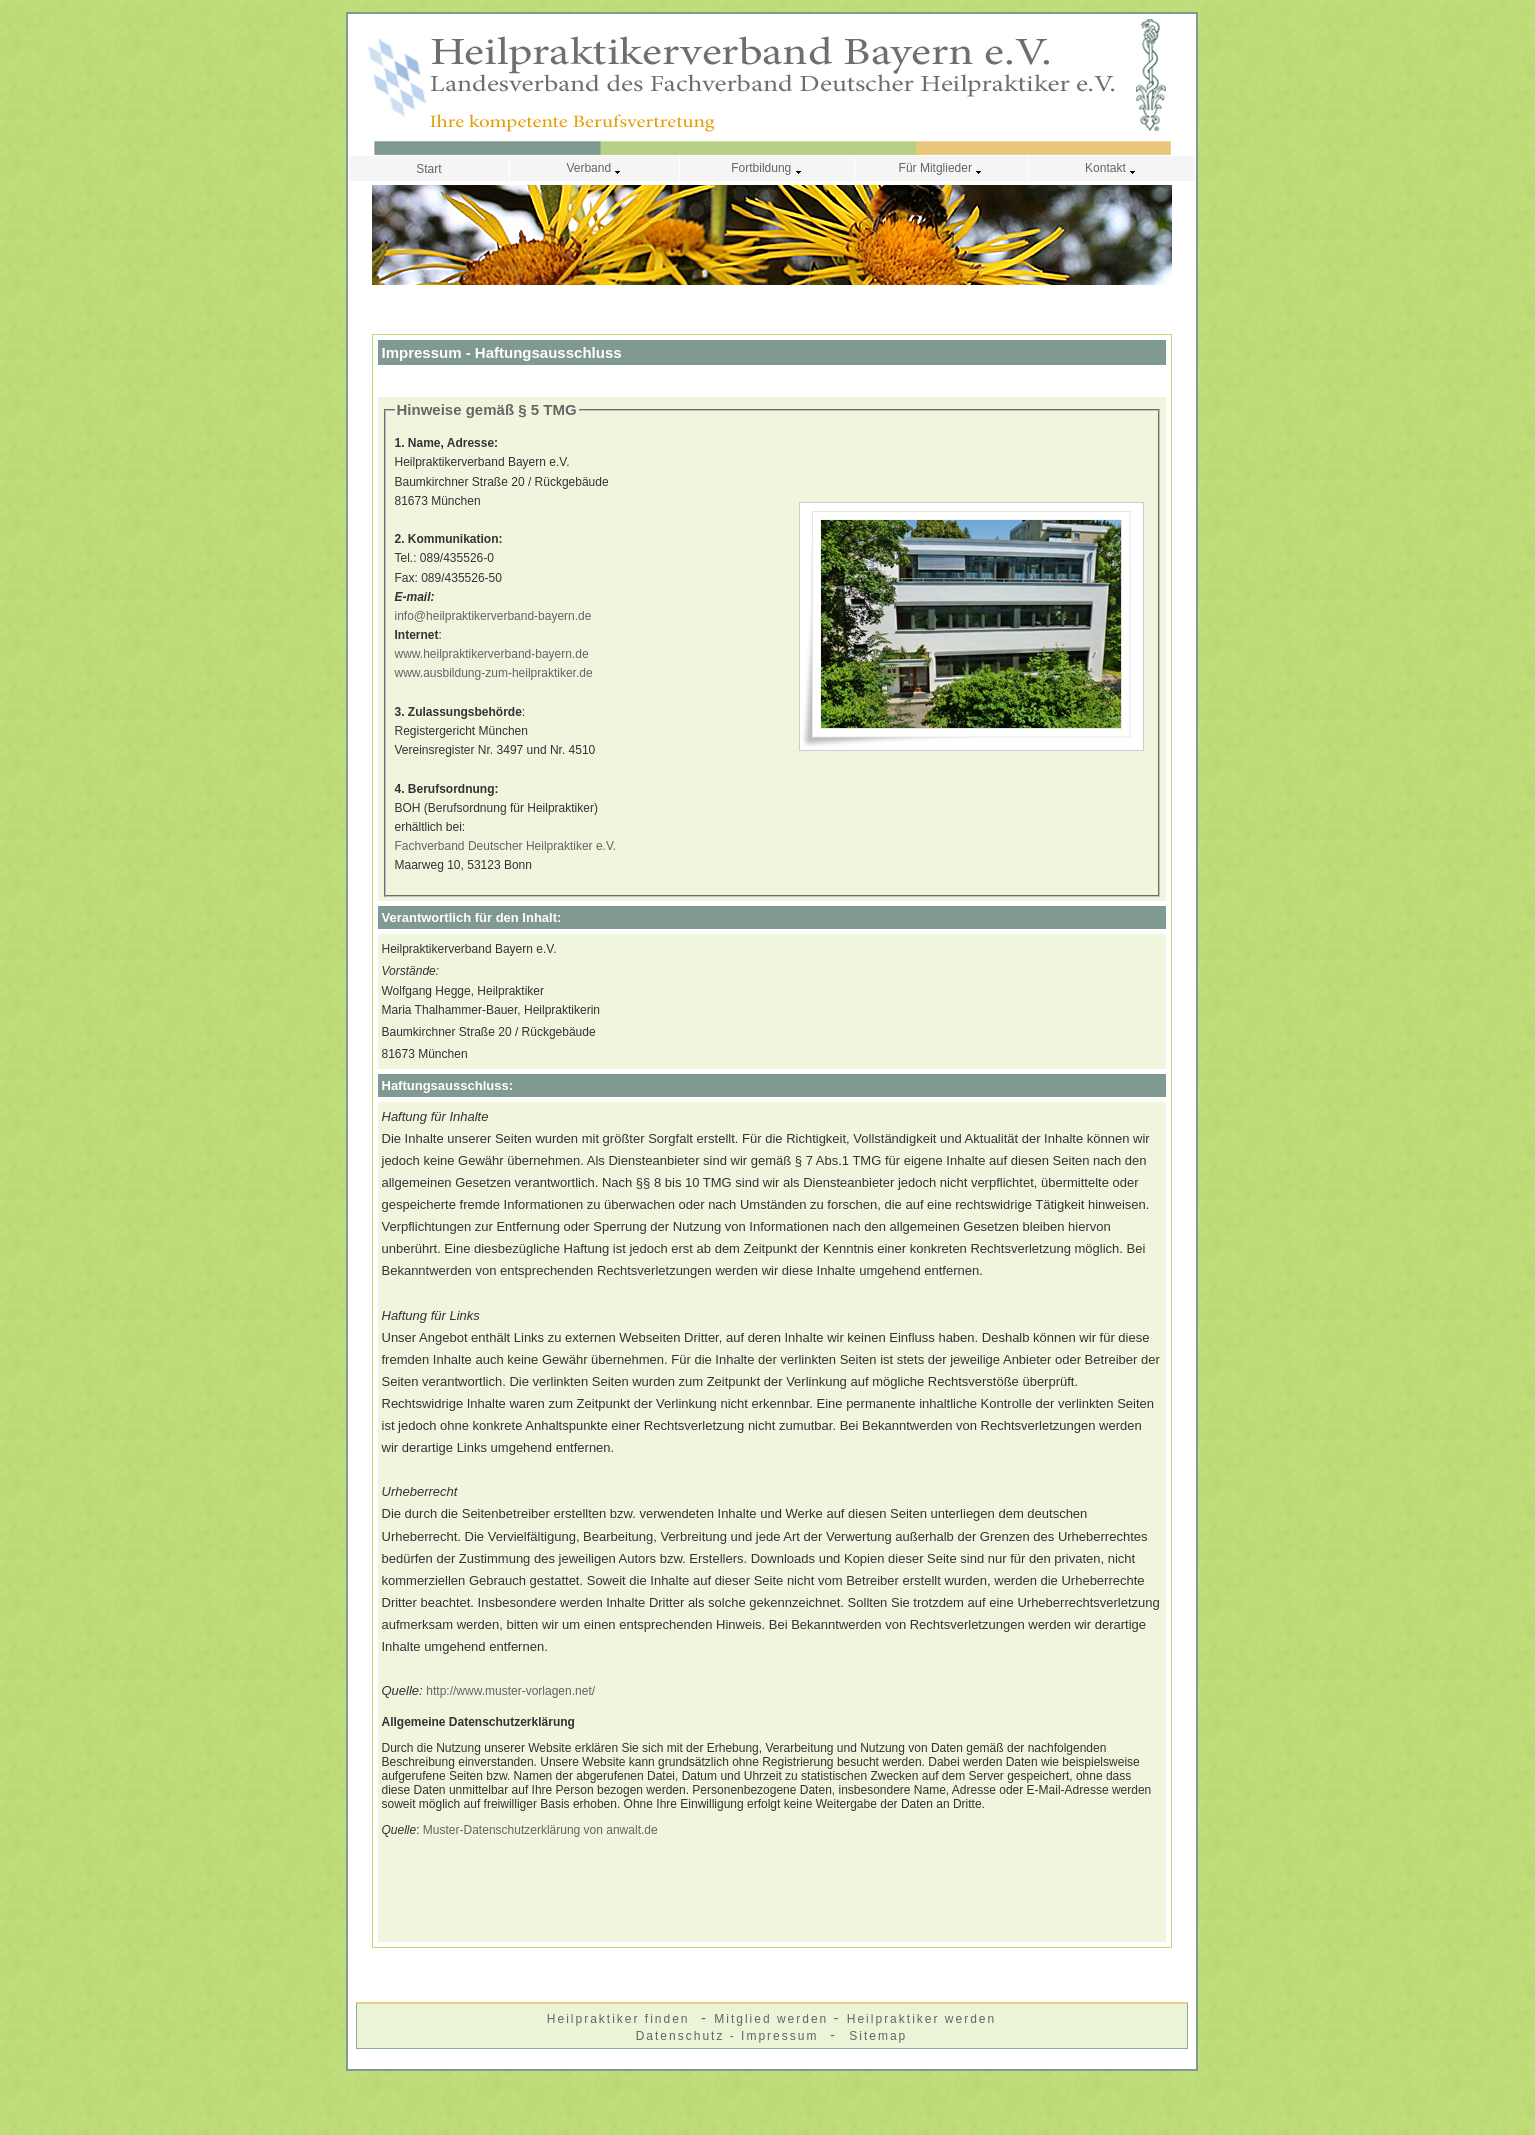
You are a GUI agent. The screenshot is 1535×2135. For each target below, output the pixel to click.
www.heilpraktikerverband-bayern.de (492, 654)
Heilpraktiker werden (921, 2019)
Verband (594, 168)
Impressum (782, 2036)
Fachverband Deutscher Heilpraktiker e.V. (506, 846)
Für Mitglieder (941, 168)
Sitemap (878, 2036)
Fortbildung (766, 168)
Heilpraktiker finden (621, 2019)
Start (428, 169)
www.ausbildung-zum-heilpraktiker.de (494, 673)
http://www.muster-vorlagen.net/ (510, 1691)
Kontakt (1111, 168)
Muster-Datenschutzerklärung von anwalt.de (540, 1830)
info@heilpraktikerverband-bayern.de (493, 616)
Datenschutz (683, 2036)
